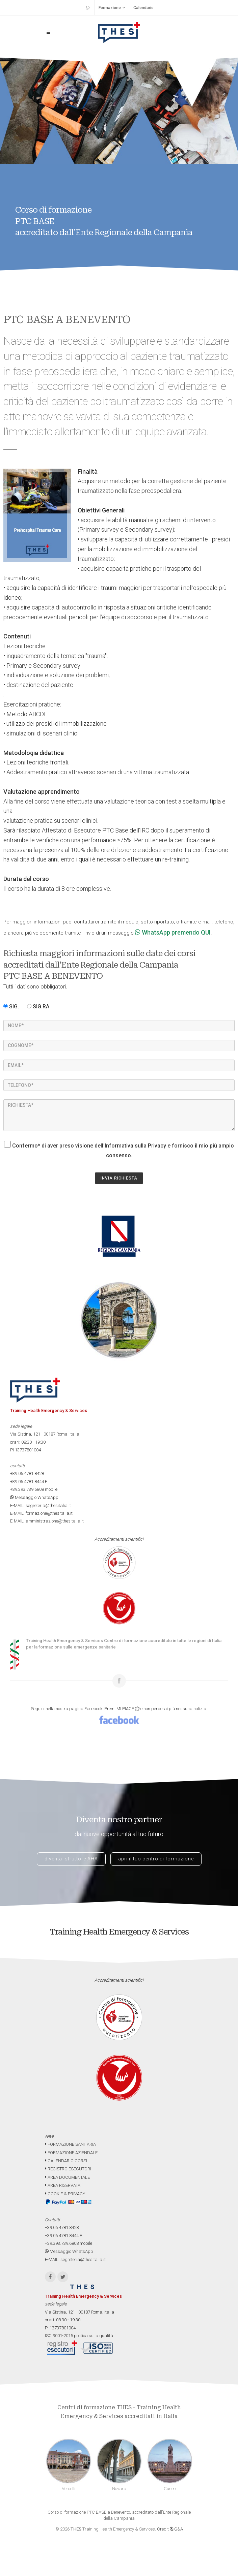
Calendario (143, 7)
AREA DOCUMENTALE (67, 2177)
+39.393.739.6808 (27, 1489)
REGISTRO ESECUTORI (68, 2168)
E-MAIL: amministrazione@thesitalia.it (47, 1520)
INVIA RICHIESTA (119, 1178)
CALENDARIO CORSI (66, 2160)
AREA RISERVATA (62, 2185)
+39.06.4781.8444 (27, 1481)
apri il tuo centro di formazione (156, 1858)
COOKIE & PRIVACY (65, 2193)
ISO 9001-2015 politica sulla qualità (79, 2335)
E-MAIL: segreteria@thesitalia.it (40, 1505)
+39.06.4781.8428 (27, 1473)
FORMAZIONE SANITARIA (70, 2144)
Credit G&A (170, 2529)
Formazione (112, 7)
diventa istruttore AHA (71, 1858)
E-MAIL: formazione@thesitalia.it (41, 1513)
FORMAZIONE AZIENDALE (71, 2152)
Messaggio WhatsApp (34, 1497)
